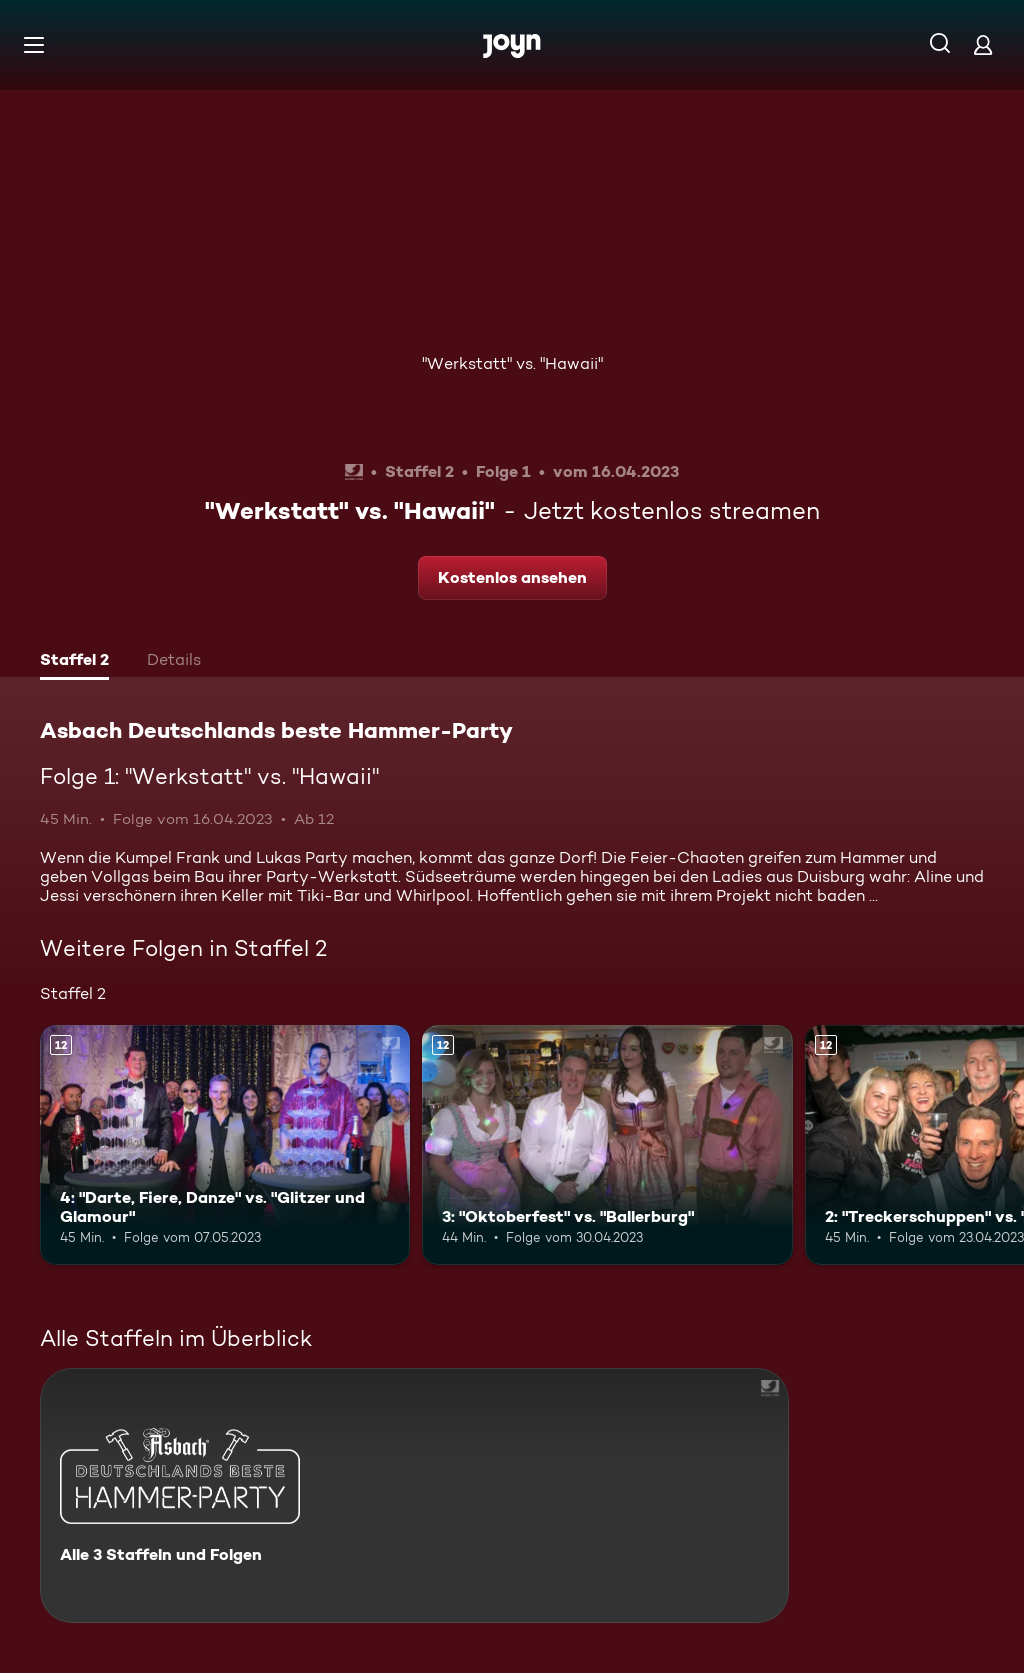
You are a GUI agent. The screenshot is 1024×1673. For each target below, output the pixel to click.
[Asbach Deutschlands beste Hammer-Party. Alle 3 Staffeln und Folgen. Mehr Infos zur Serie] (414, 1495)
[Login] (983, 44)
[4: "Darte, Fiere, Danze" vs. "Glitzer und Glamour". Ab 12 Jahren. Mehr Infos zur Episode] (225, 1145)
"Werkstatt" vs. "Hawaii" (512, 363)
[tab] (74, 662)
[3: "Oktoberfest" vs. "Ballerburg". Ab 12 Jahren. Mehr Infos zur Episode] (607, 1145)
